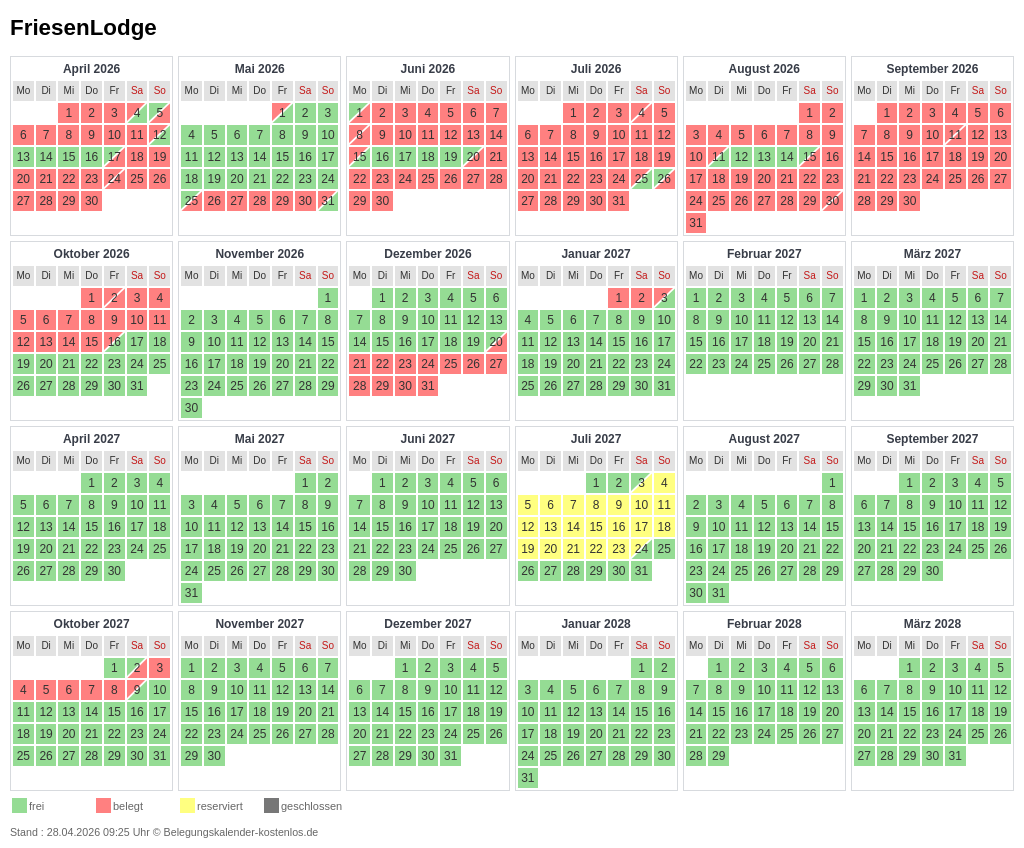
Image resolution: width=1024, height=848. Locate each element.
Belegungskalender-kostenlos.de (241, 832)
